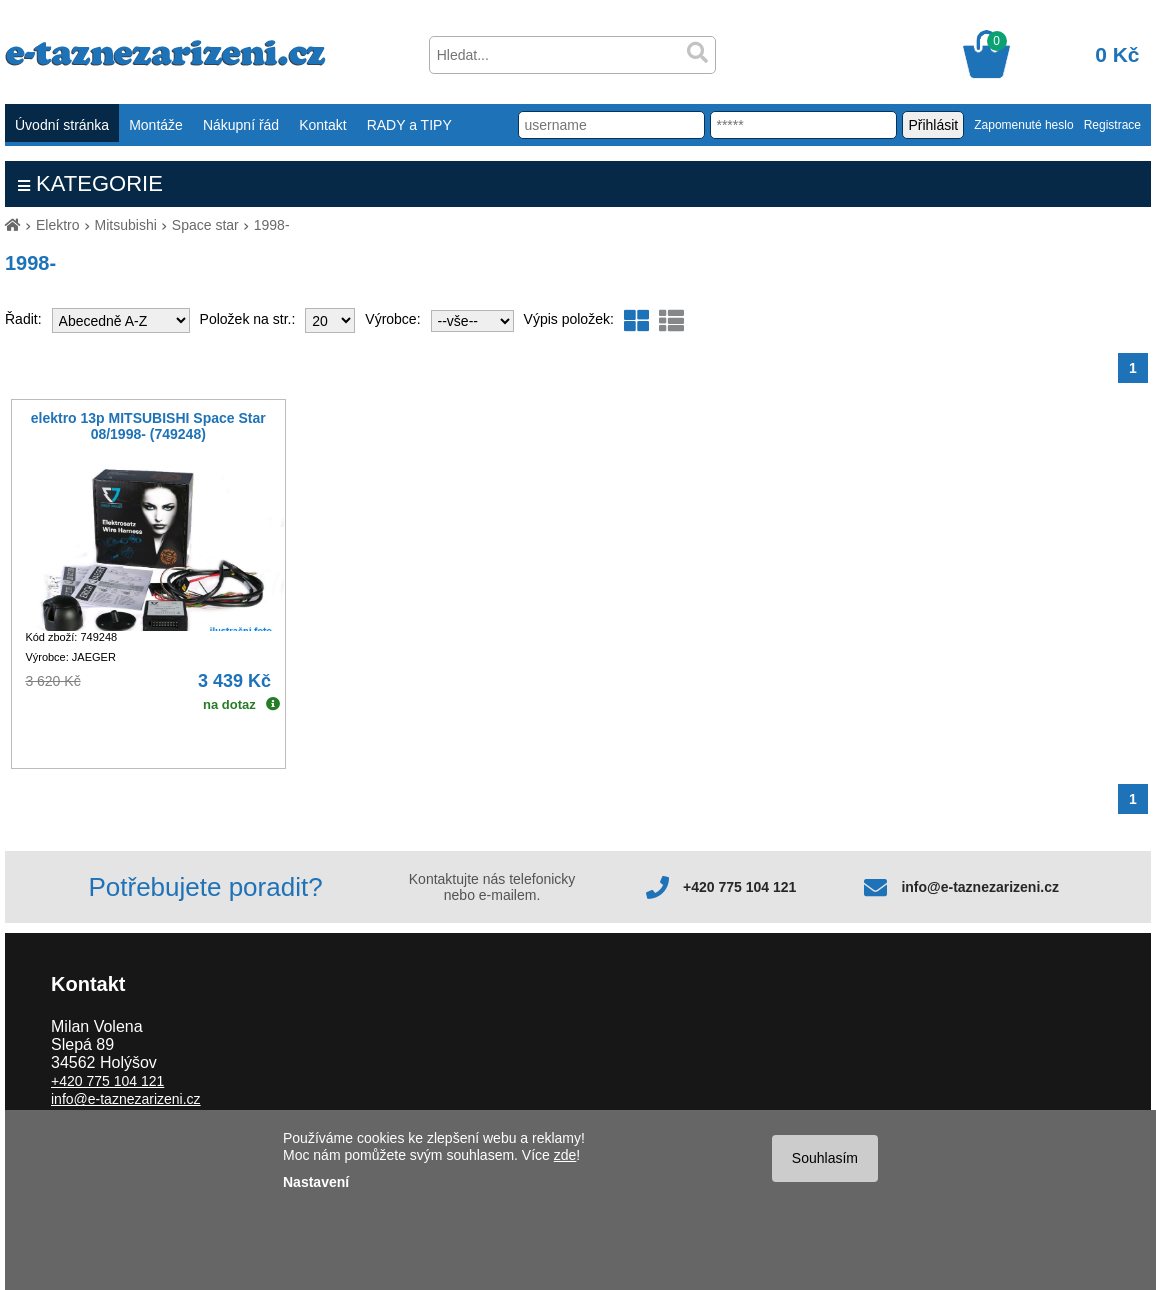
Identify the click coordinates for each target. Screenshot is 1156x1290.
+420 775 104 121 (739, 887)
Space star (205, 225)
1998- (272, 225)
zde (565, 1155)
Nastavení (316, 1182)
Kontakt (322, 125)
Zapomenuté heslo (1023, 125)
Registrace (1112, 125)
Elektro (58, 225)
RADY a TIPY (409, 125)
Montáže (156, 125)
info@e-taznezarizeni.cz (980, 887)
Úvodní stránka (62, 125)
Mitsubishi (126, 225)
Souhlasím (825, 1158)
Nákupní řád (241, 125)
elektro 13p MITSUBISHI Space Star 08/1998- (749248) (148, 426)
